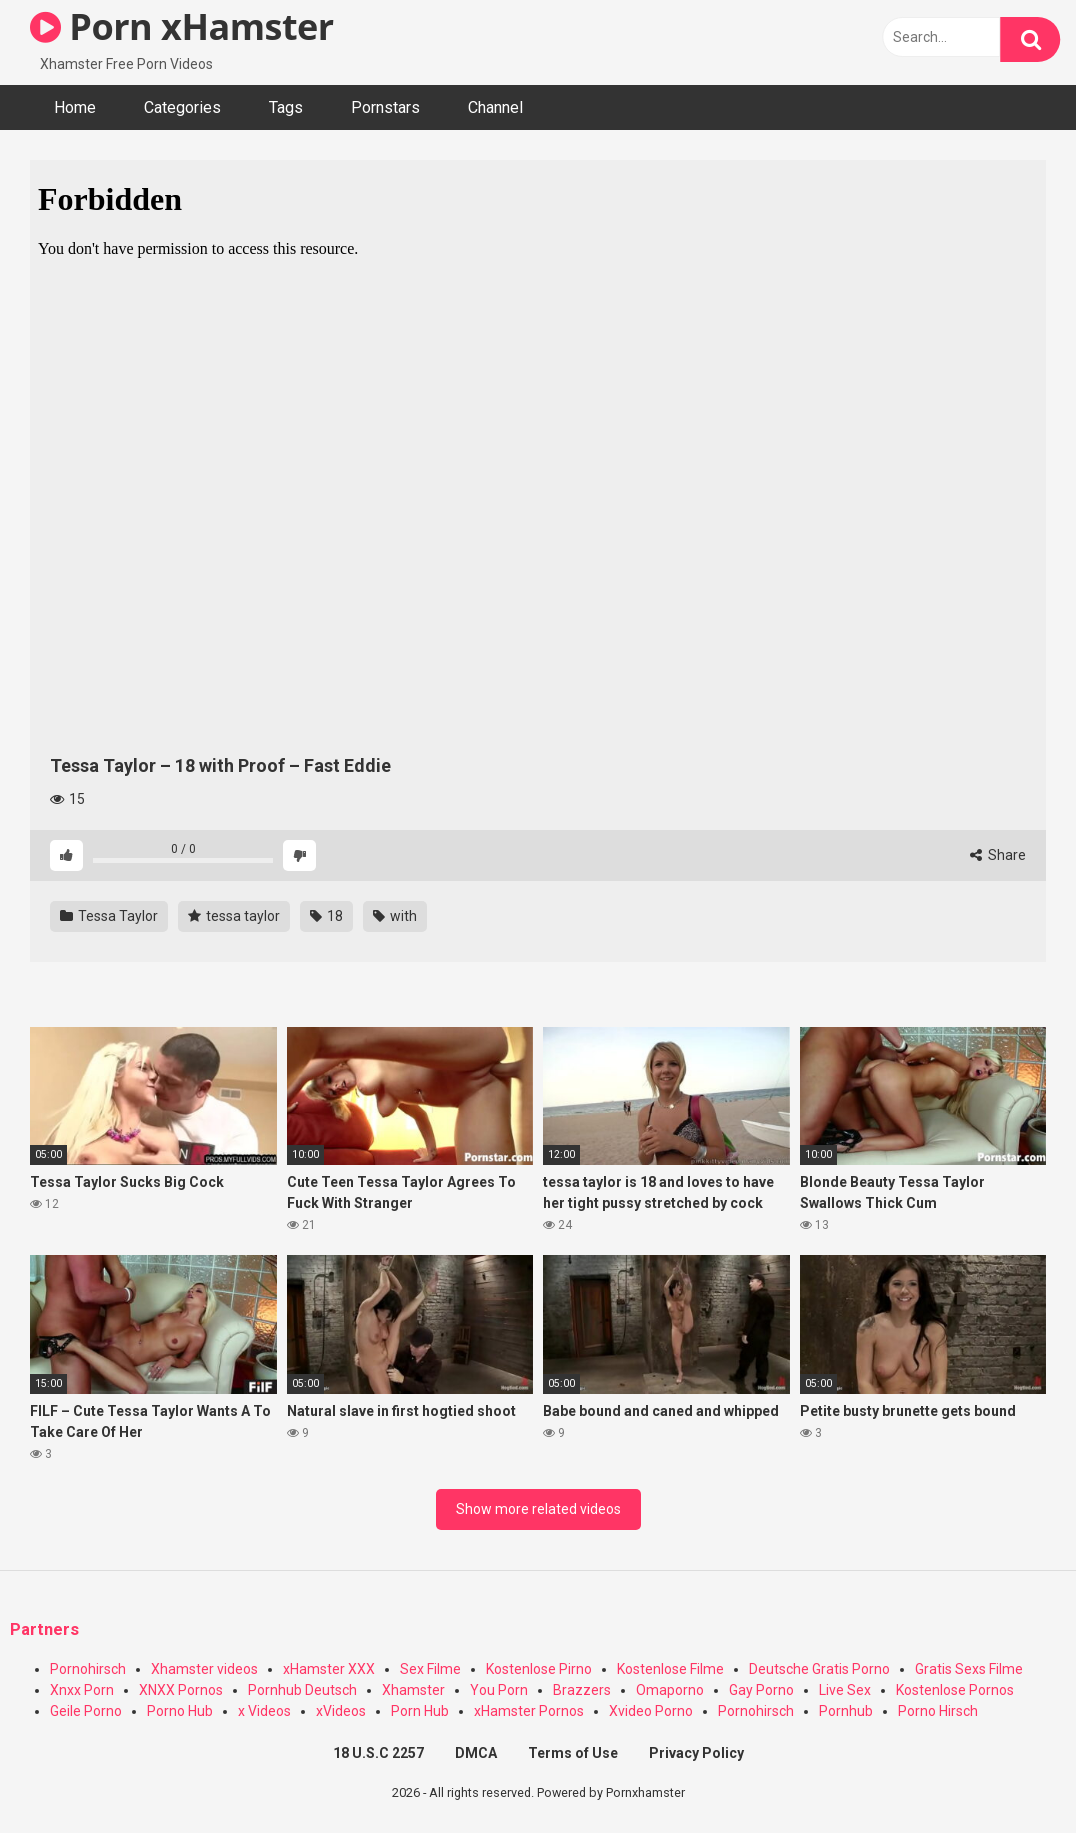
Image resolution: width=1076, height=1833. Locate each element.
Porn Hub (420, 1711)
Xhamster (413, 1690)
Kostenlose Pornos (955, 1690)
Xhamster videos (204, 1669)
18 (326, 916)
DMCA (476, 1753)
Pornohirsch (88, 1669)
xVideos (341, 1711)
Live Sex (845, 1690)
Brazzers (582, 1690)
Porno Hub (180, 1711)
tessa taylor (234, 916)
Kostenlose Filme (670, 1669)
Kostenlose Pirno (539, 1669)
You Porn (499, 1690)
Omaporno (670, 1690)
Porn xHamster (182, 26)
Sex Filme (430, 1669)
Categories (182, 107)
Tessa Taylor (109, 916)
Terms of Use (573, 1753)
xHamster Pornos (529, 1711)
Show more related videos (538, 1509)
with (395, 916)
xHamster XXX (329, 1669)
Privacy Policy (696, 1753)
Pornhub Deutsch (302, 1690)
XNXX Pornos (181, 1690)
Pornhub (846, 1711)
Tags (286, 107)
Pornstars (385, 107)
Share (998, 855)
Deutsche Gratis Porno (819, 1669)
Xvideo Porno (651, 1711)
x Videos (264, 1711)
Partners (44, 1629)
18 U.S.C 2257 (378, 1753)
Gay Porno (761, 1690)
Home (75, 107)
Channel (495, 107)
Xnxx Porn (82, 1690)
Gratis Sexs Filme (969, 1669)
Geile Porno (86, 1711)
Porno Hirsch (938, 1711)
